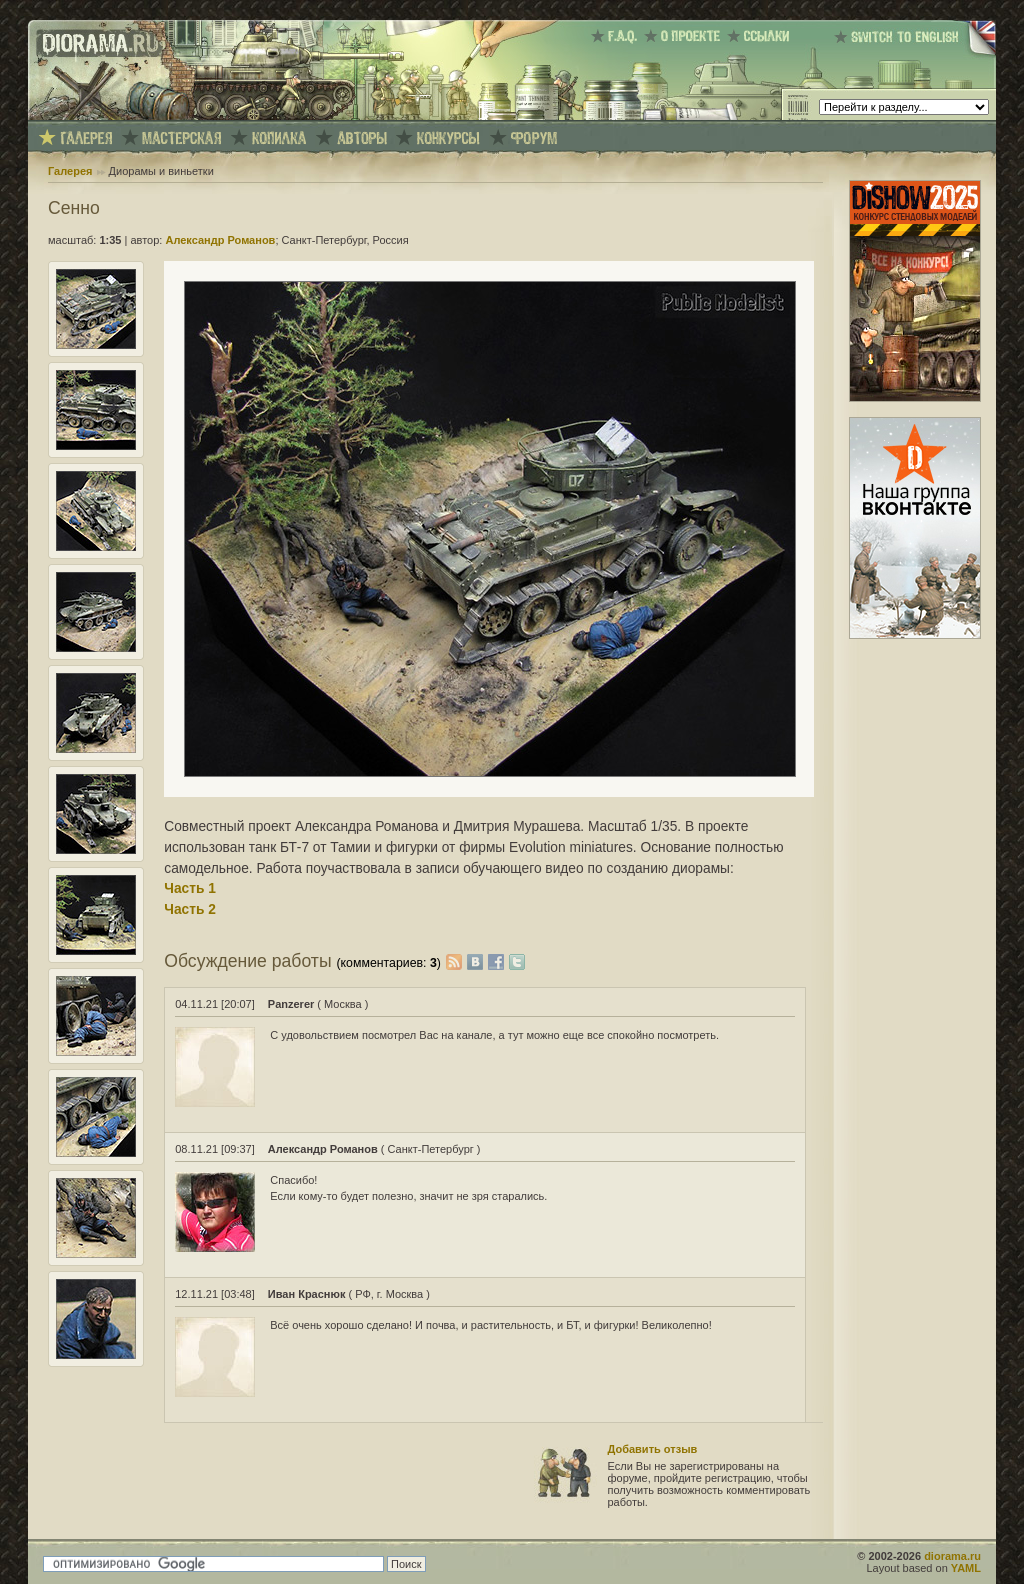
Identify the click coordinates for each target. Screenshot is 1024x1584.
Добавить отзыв (653, 1449)
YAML (966, 1568)
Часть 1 (190, 888)
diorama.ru (952, 1556)
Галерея (70, 171)
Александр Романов (220, 240)
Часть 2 (190, 909)
